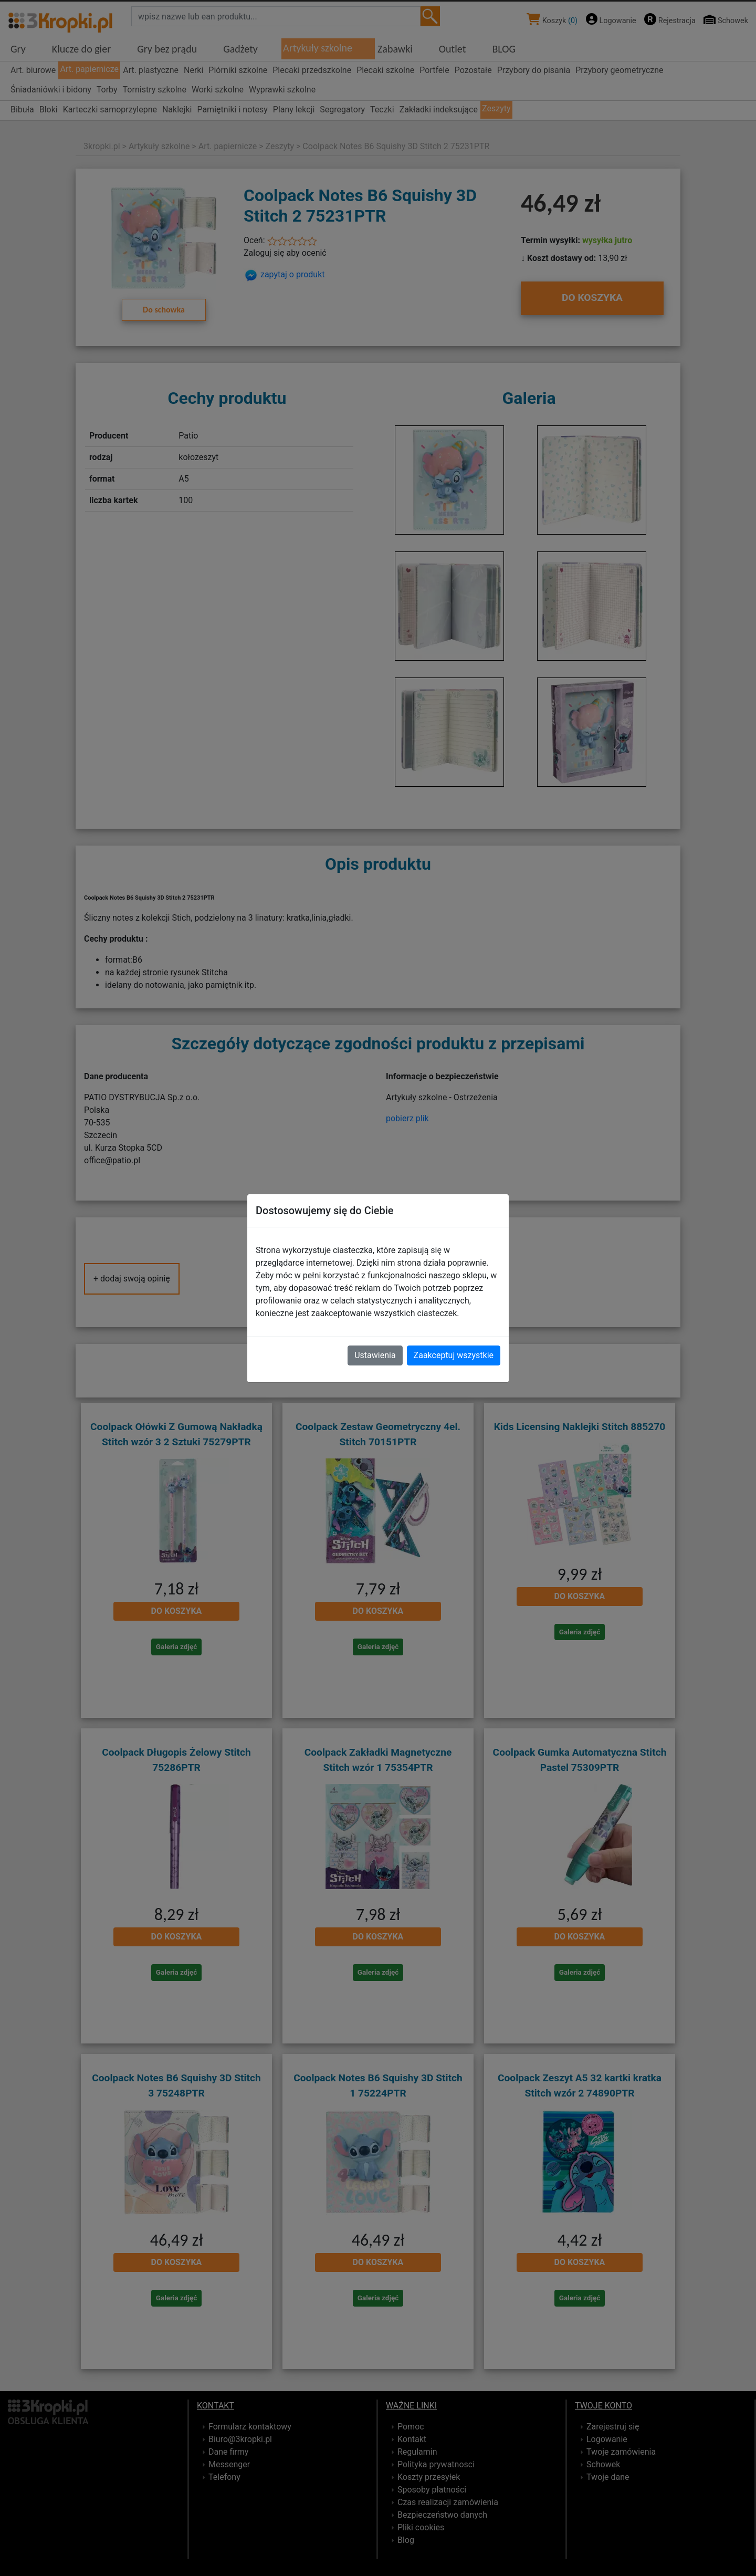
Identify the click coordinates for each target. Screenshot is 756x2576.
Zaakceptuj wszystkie (454, 1355)
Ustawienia (374, 1355)
